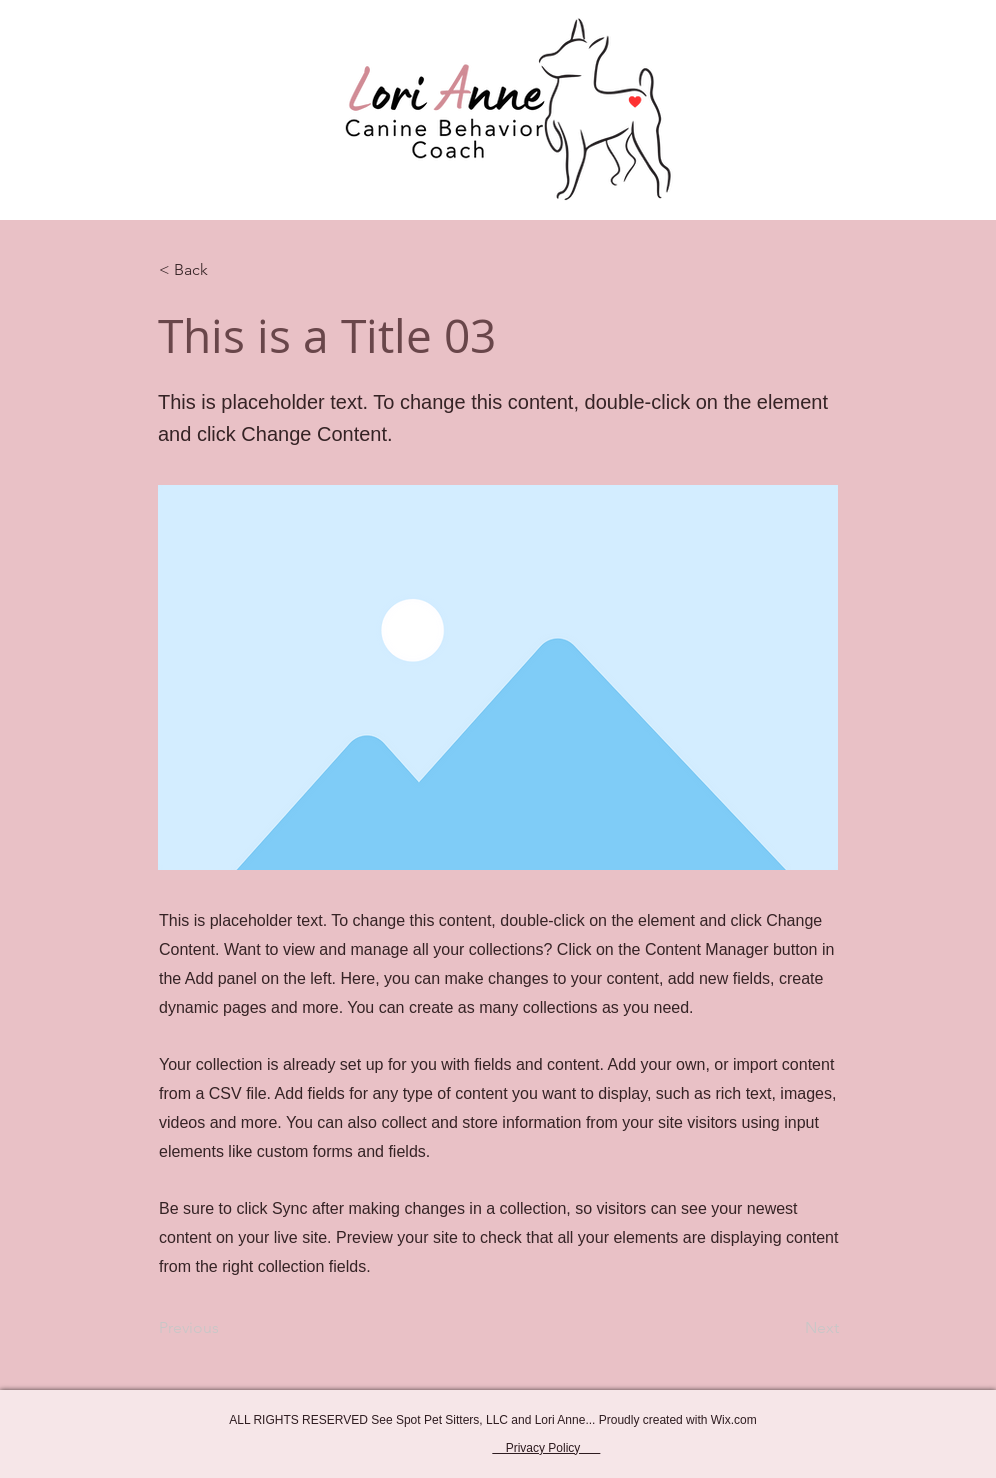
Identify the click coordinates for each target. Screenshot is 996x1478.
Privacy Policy (546, 1448)
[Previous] (225, 1328)
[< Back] (225, 270)
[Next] (789, 1328)
